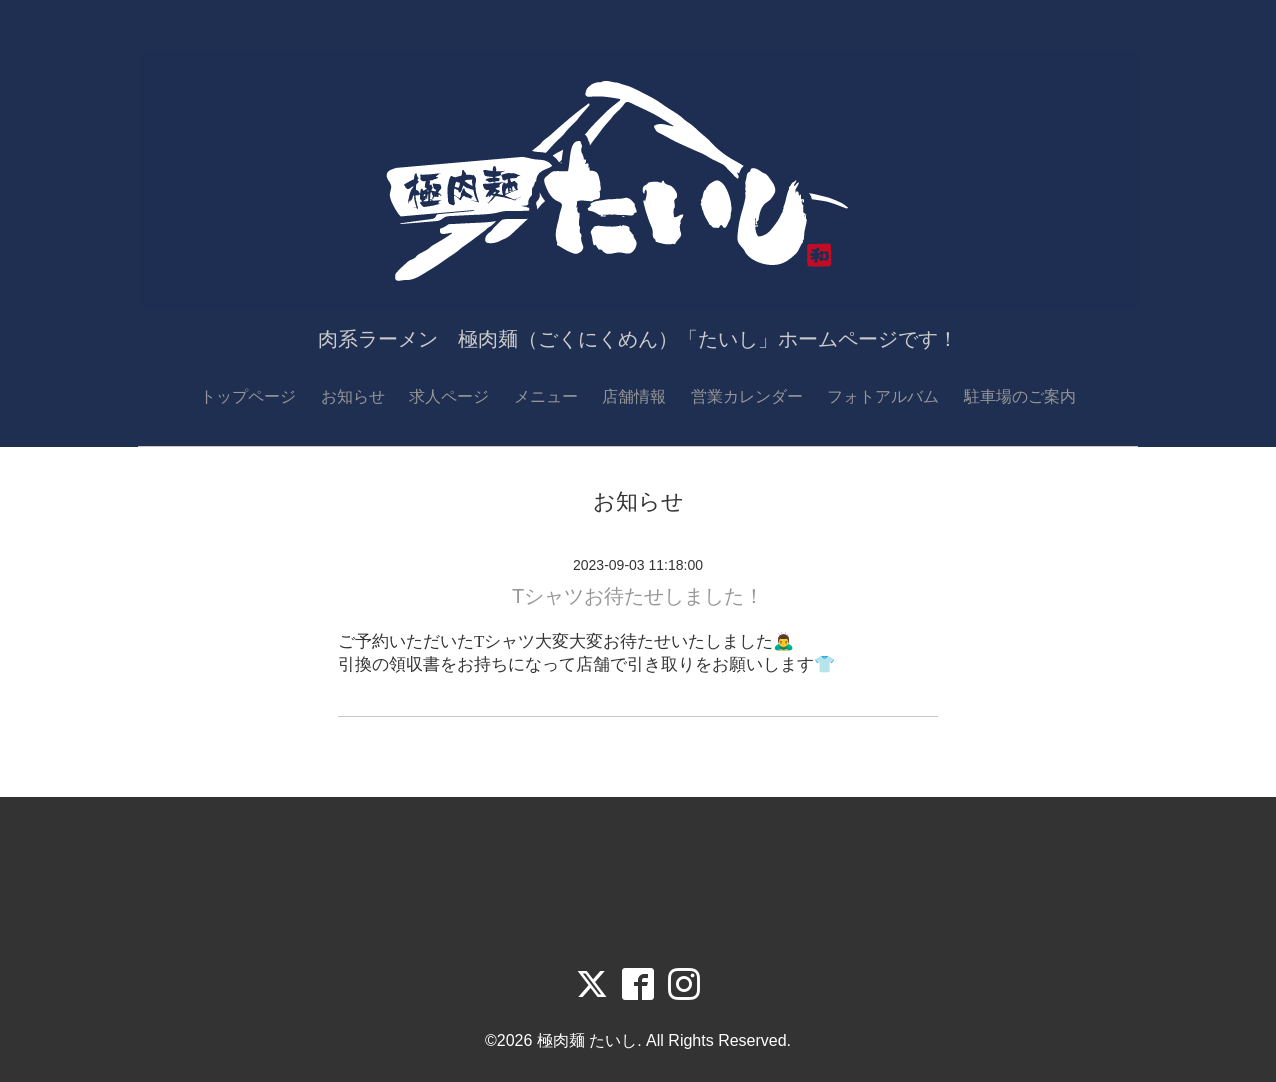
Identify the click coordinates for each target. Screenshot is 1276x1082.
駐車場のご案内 (1020, 396)
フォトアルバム (883, 396)
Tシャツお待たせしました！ (638, 596)
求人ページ (449, 396)
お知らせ (353, 396)
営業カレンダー (747, 396)
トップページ (248, 396)
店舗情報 (634, 396)
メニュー (546, 396)
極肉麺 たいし (587, 1040)
